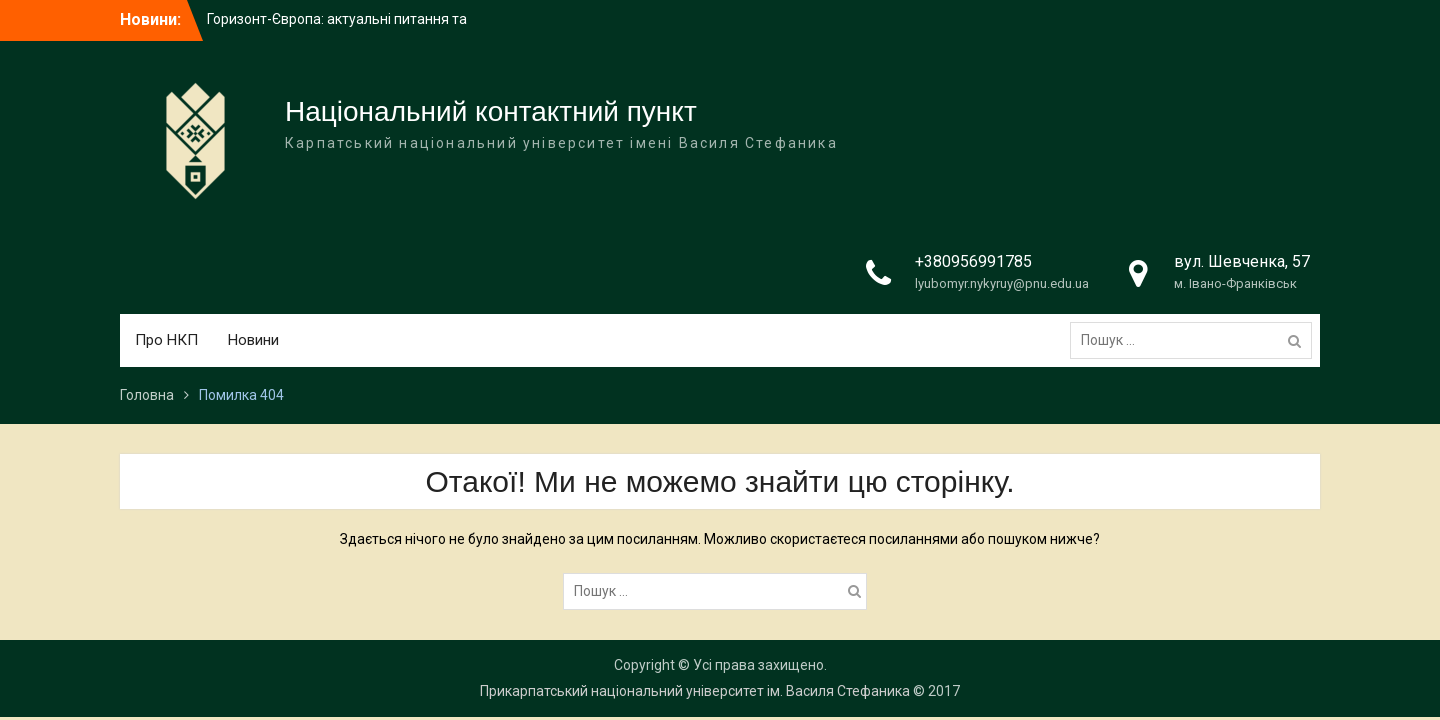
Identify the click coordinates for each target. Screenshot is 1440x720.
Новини (253, 340)
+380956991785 (973, 261)
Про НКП (166, 340)
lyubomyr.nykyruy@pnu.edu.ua (1002, 283)
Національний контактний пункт (491, 111)
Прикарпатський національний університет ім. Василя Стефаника (695, 691)
